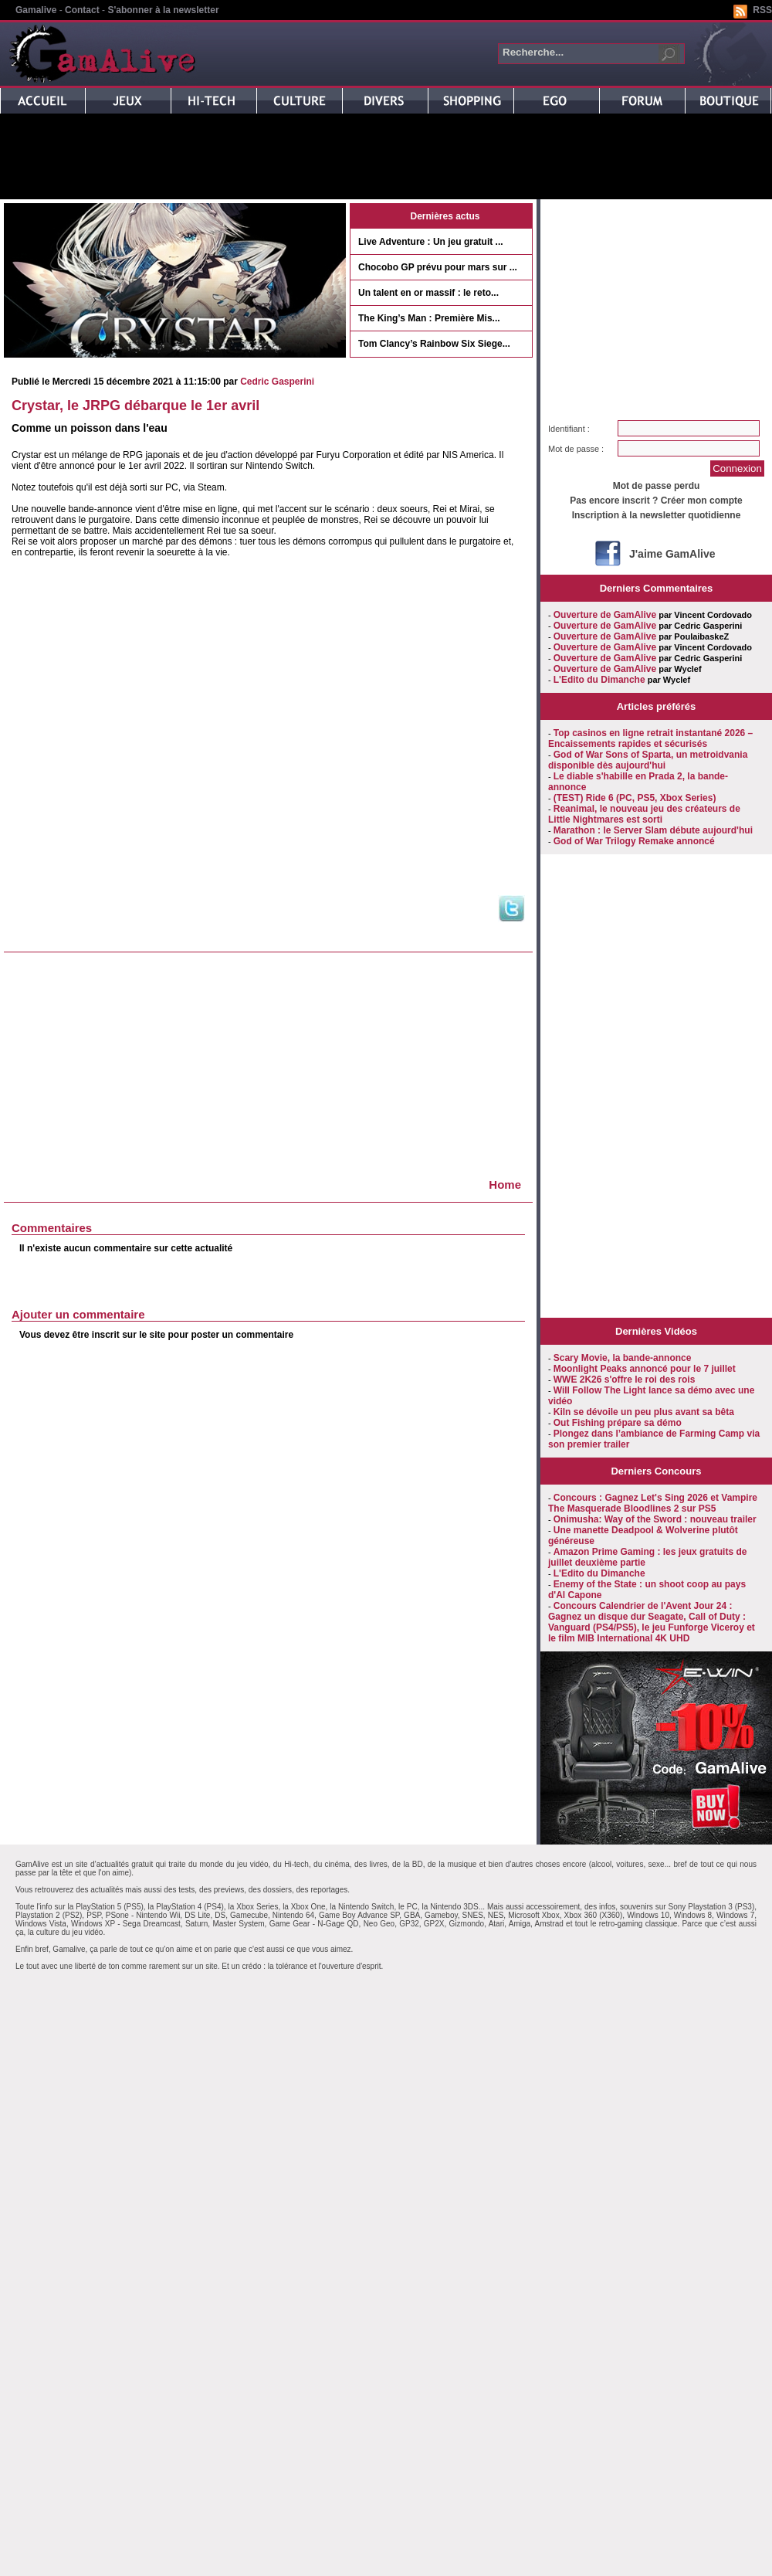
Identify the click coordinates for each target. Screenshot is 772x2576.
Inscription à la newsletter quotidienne (656, 515)
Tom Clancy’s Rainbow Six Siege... (434, 343)
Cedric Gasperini (277, 381)
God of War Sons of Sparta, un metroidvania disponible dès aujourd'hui (647, 760)
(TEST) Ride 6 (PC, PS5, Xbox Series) (635, 797)
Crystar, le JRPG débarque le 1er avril (135, 405)
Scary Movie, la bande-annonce (623, 1357)
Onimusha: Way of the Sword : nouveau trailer (655, 1519)
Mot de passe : (576, 448)
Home (505, 1184)
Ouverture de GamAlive (605, 614)
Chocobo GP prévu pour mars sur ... (437, 267)
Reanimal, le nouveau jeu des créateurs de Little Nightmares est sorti (644, 814)
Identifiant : (569, 428)
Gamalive (35, 10)
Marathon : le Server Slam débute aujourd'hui (653, 830)
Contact (82, 10)
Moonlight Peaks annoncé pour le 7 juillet (645, 1368)
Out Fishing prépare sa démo (618, 1422)
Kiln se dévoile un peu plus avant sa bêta (644, 1412)
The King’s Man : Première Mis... (429, 318)
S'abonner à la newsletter (162, 10)
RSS (762, 10)
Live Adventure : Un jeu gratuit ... (430, 241)
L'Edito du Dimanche (599, 679)
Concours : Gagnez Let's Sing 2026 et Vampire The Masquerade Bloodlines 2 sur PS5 (652, 1503)
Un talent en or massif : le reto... (428, 292)
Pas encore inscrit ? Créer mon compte (656, 500)
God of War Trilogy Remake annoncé (634, 841)
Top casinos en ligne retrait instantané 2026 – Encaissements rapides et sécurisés (650, 738)
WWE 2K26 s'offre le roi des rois (625, 1379)
